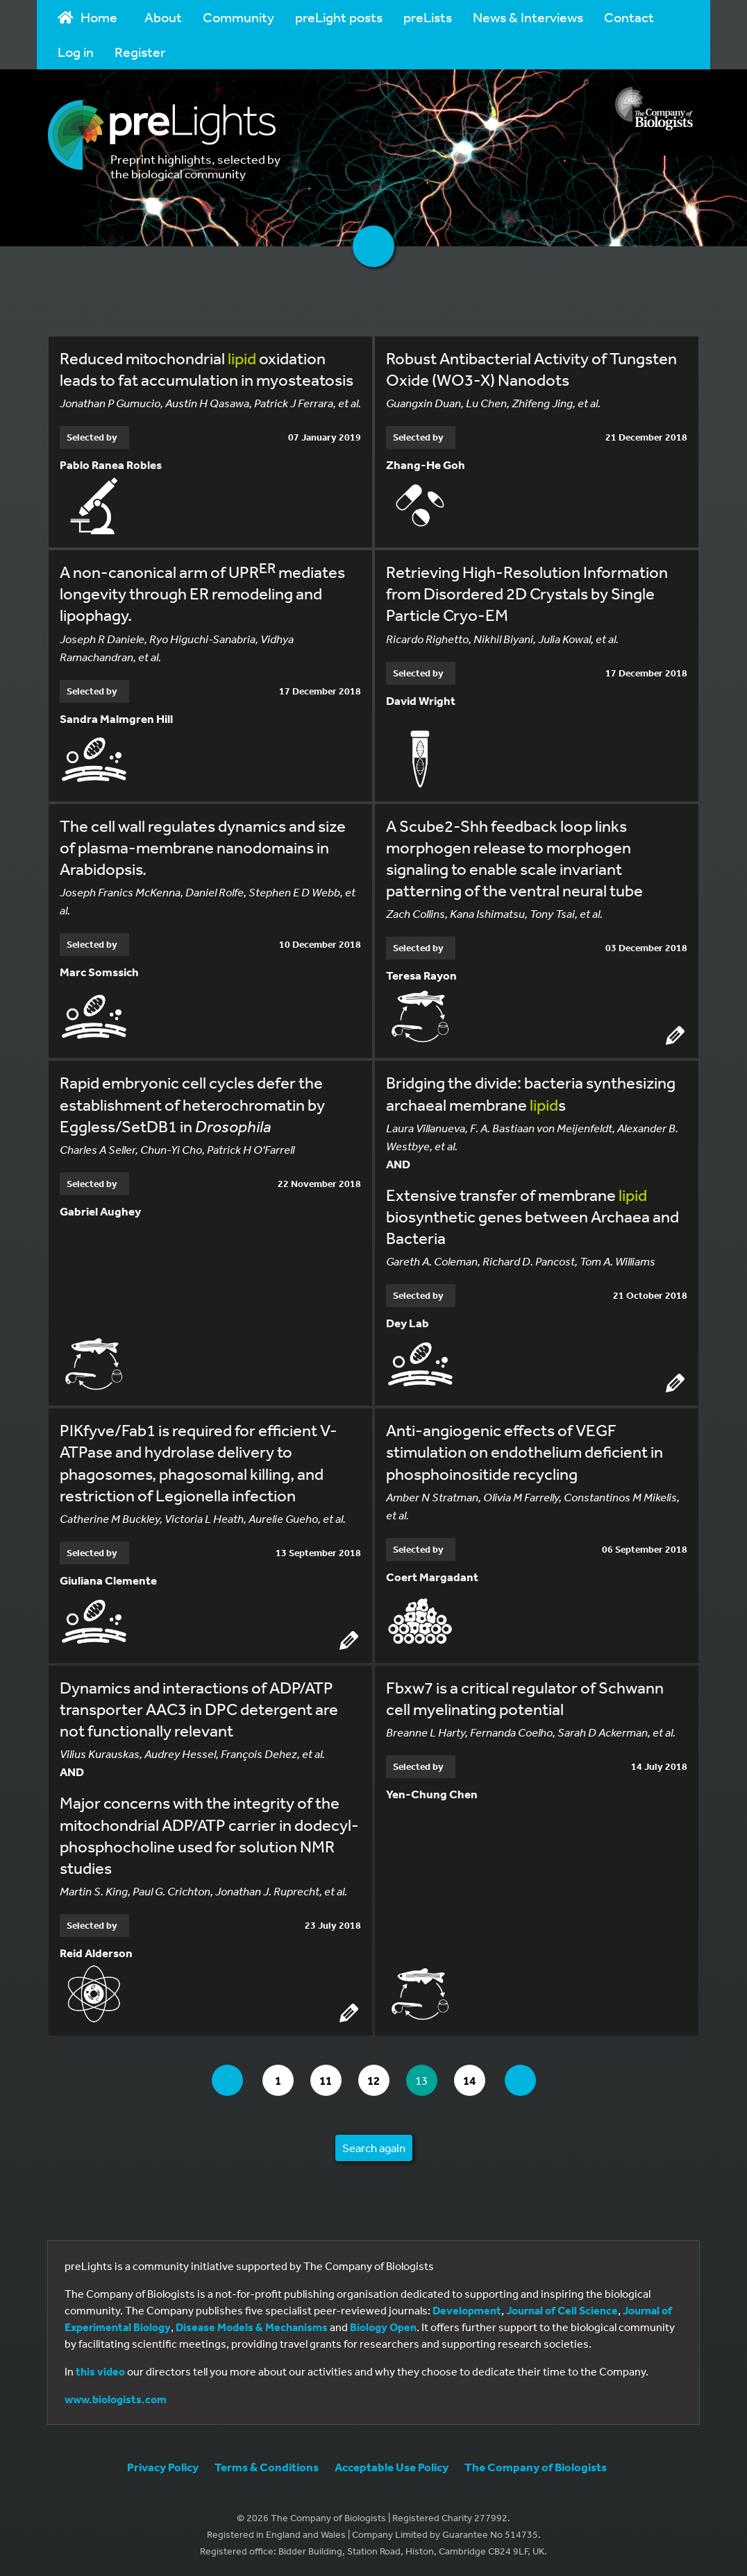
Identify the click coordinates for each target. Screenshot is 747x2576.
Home (87, 17)
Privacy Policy (163, 2466)
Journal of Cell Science (562, 2310)
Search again (373, 2147)
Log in (76, 52)
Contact (629, 17)
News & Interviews (528, 17)
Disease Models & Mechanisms (252, 2327)
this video (100, 2371)
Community (238, 17)
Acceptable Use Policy (391, 2466)
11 (330, 2080)
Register (140, 52)
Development (467, 2310)
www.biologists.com (116, 2399)
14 (473, 2080)
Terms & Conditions (267, 2466)
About (163, 17)
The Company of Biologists (535, 2466)
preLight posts (339, 17)
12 (378, 2080)
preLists (427, 17)
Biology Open (383, 2327)
